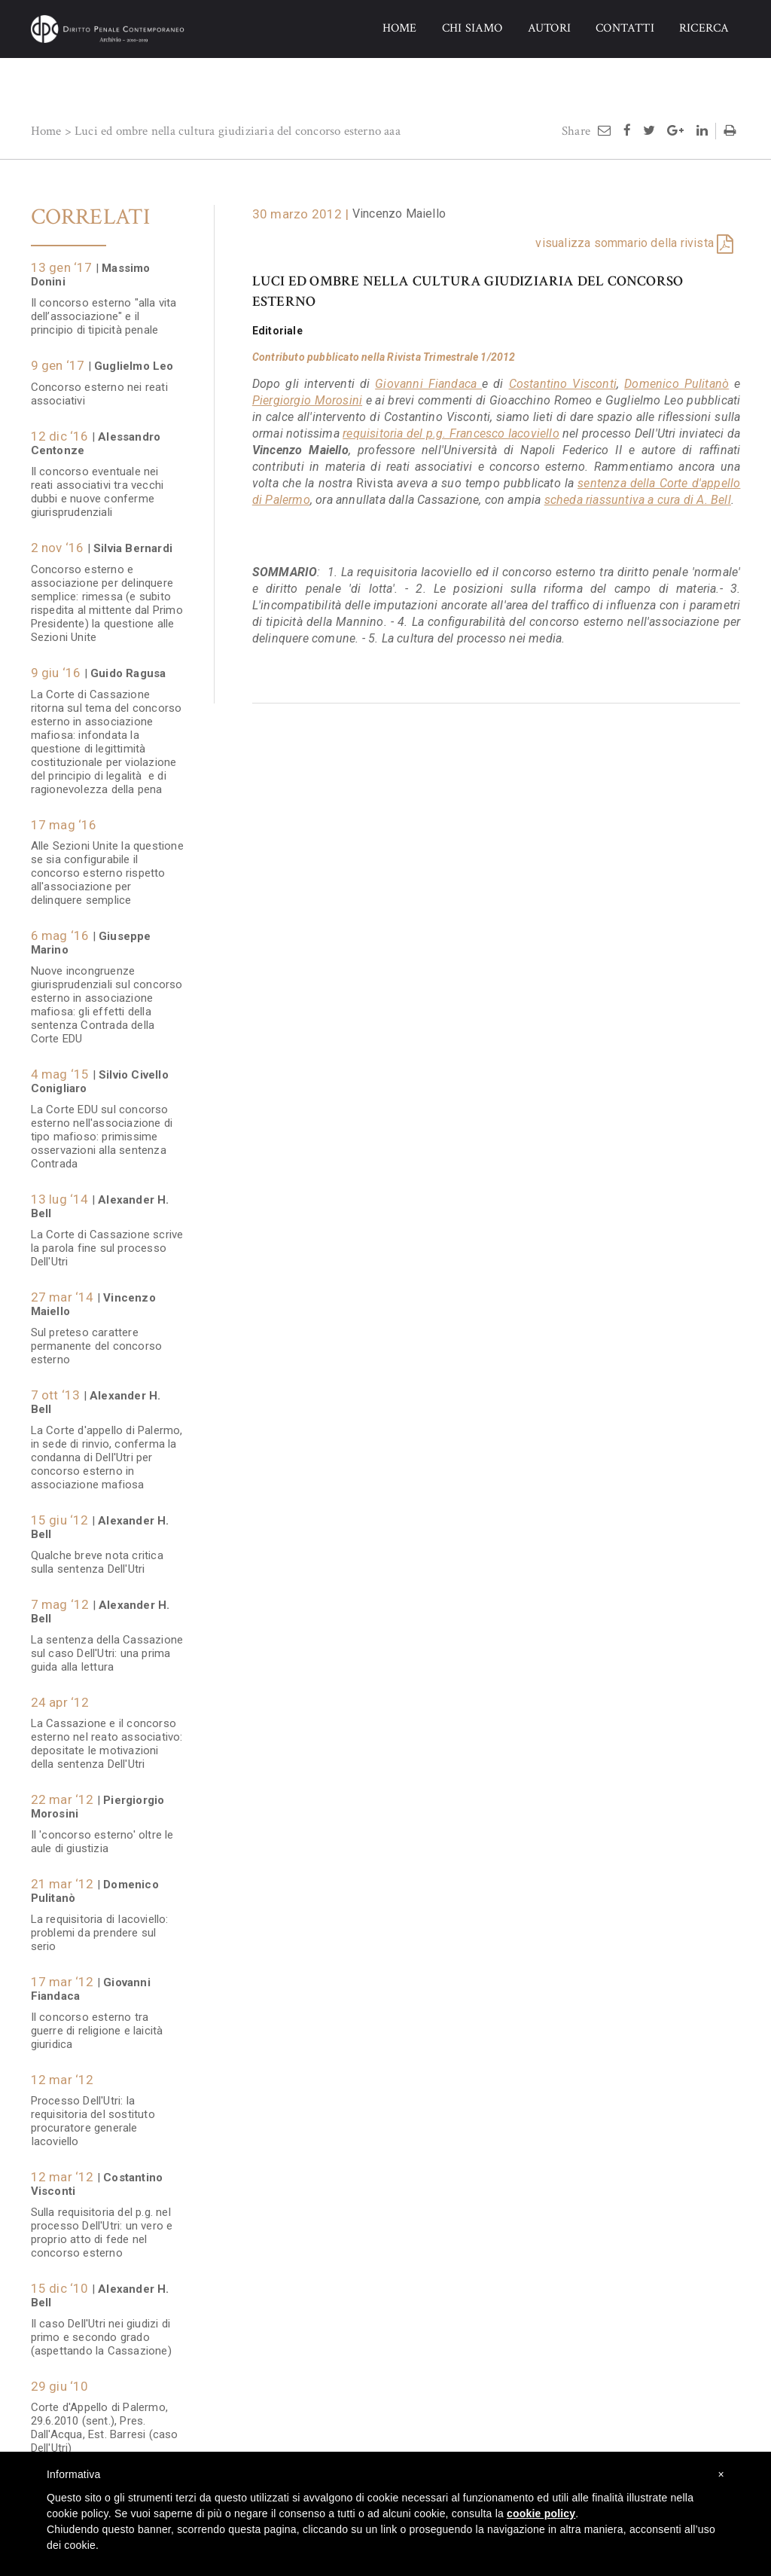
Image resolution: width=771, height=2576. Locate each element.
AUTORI (549, 28)
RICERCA (704, 28)
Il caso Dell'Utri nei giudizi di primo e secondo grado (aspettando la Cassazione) (101, 2329)
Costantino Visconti (563, 384)
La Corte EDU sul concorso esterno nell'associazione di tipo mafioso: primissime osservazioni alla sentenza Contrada (102, 1129)
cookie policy (541, 2513)
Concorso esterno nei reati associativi (99, 386)
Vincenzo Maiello (399, 213)
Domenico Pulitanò (676, 384)
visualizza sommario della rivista (624, 243)
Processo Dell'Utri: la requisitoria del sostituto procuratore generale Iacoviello (93, 2113)
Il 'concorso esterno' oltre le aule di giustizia (102, 1834)
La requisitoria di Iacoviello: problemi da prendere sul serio (100, 1925)
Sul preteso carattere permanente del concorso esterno (97, 1338)
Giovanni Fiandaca (428, 384)
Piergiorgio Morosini (307, 400)
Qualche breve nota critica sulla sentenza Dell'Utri (97, 1554)
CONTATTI (625, 28)
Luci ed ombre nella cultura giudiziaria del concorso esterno (228, 131)
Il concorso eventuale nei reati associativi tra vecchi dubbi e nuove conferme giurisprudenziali (97, 484)
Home (46, 131)
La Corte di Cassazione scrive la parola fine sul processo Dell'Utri (107, 1240)
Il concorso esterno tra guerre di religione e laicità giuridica (98, 2023)
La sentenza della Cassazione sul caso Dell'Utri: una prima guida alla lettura (107, 1645)
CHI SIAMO (472, 28)
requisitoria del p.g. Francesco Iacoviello (451, 433)
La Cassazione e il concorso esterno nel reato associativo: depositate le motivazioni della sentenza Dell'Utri (107, 1736)
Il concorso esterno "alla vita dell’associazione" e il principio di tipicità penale (104, 308)
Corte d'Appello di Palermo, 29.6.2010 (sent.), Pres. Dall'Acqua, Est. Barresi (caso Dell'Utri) (104, 2420)
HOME (399, 28)
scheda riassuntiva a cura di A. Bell (637, 500)
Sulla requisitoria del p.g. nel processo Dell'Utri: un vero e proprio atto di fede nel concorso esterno (102, 2225)
